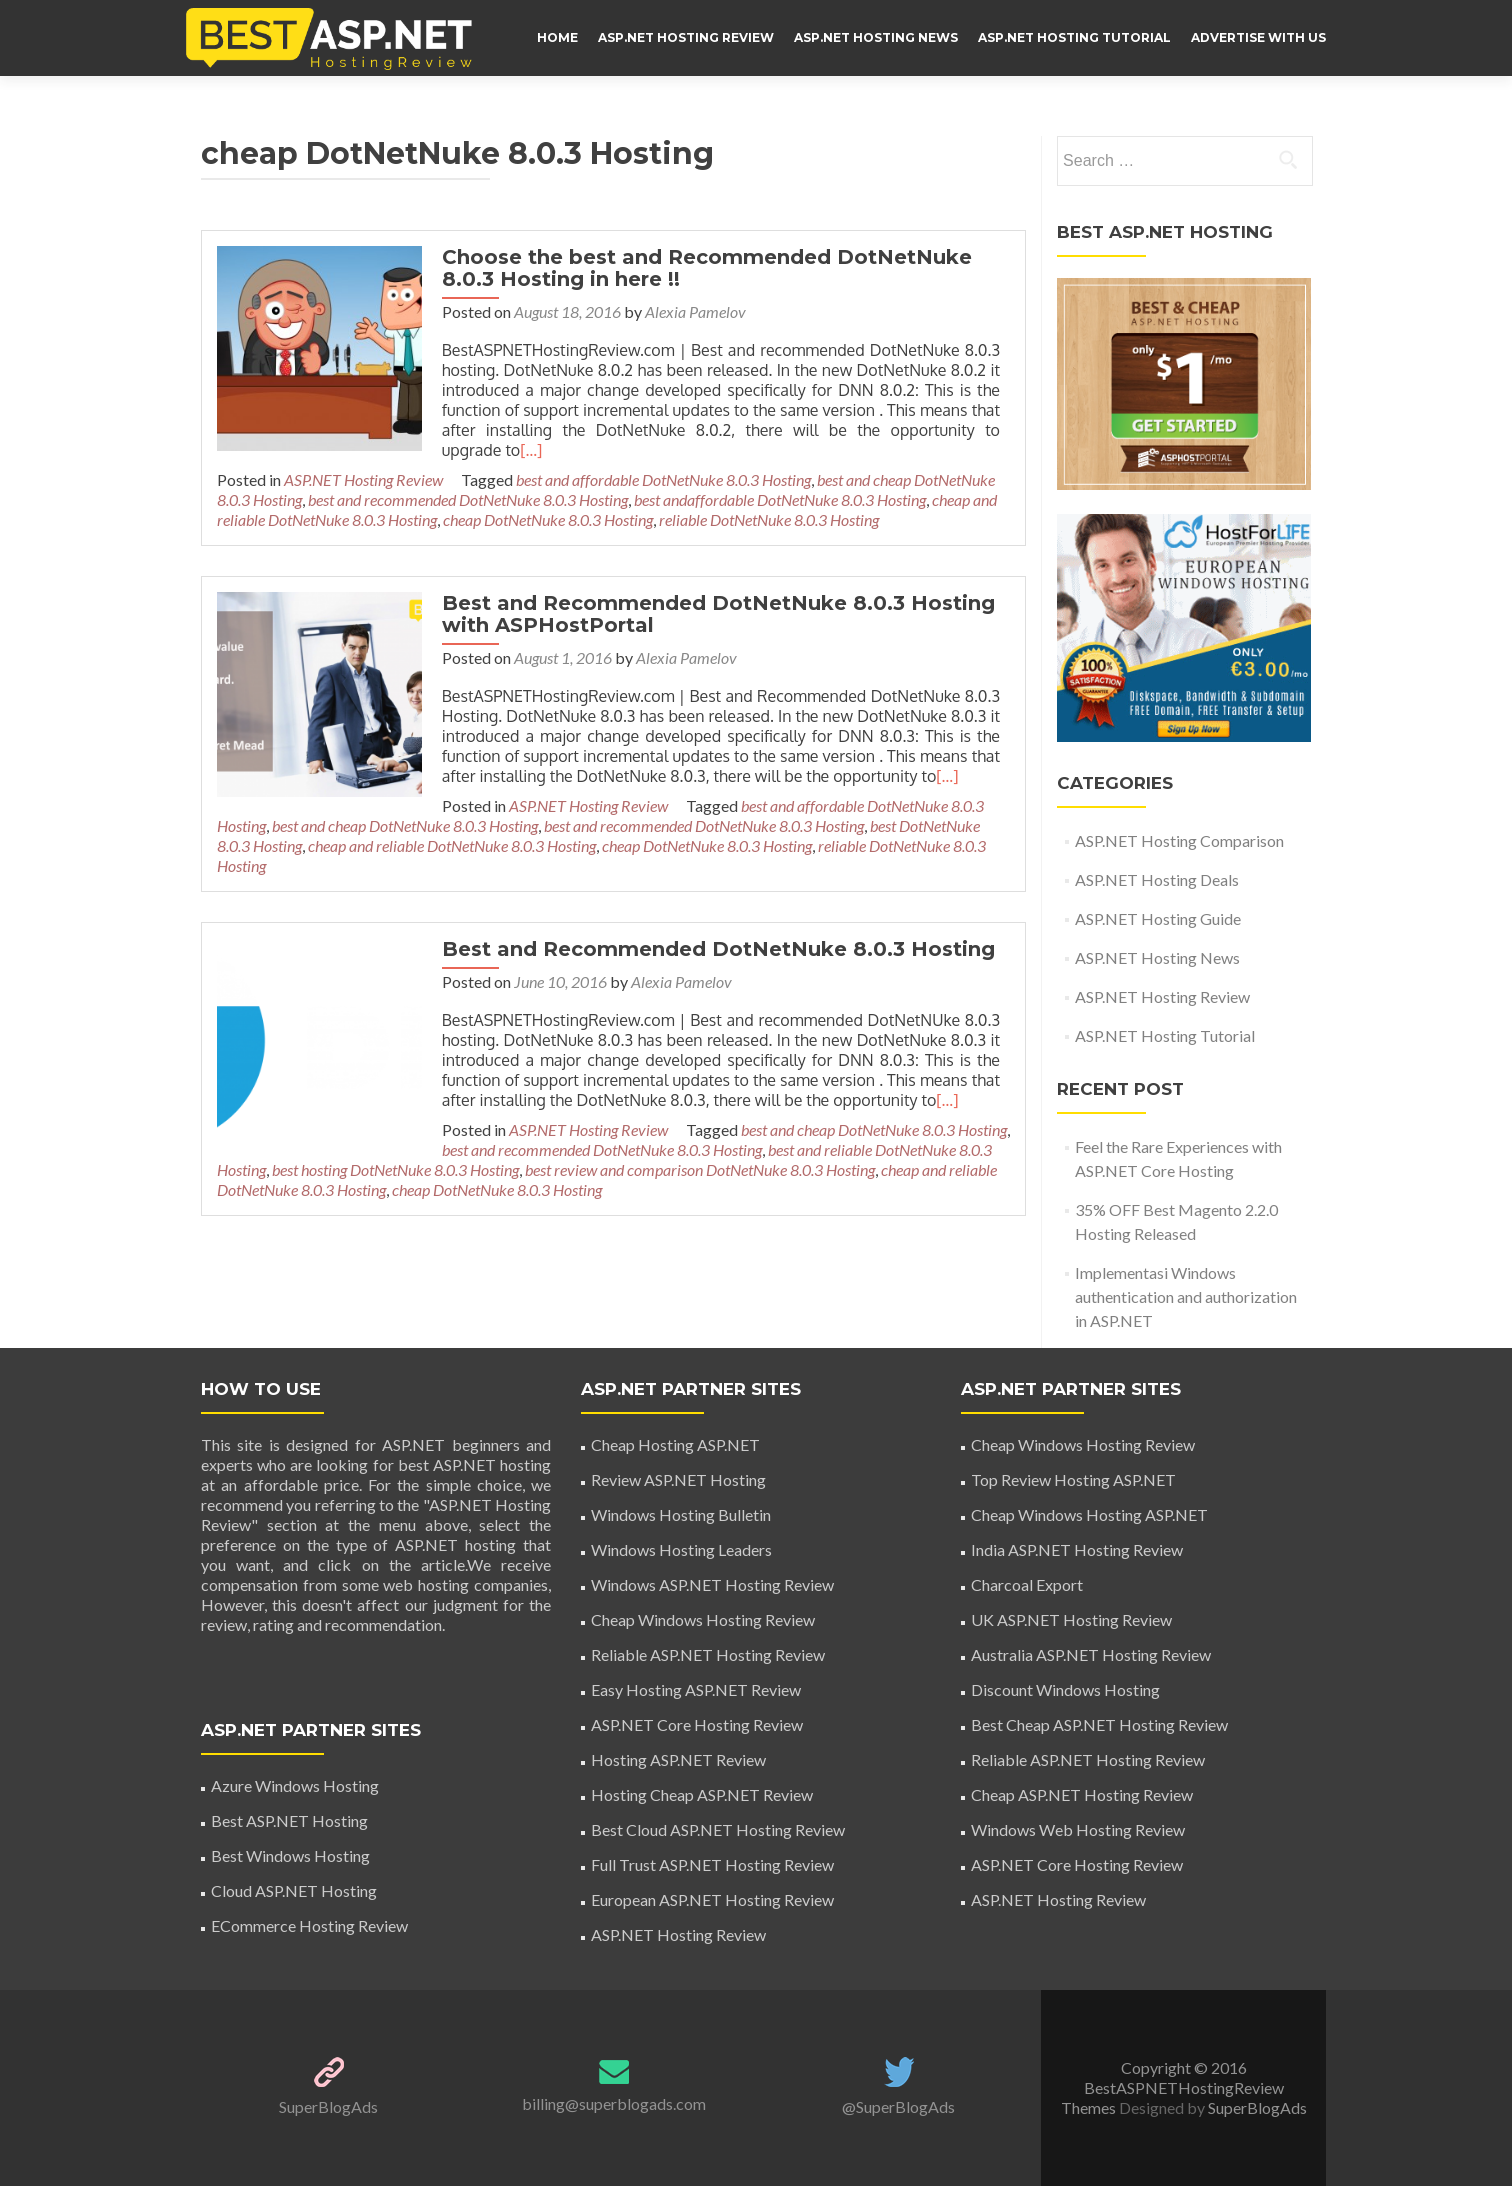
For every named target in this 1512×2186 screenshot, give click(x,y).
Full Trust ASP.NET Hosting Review (712, 1864)
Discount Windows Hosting (1065, 1689)
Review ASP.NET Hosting (678, 1479)
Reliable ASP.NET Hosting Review (708, 1654)
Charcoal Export (1027, 1584)
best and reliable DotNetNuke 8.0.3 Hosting (681, 1129)
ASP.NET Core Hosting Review (697, 1724)
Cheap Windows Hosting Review (703, 1619)
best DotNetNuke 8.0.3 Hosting (733, 825)
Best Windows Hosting (290, 1855)
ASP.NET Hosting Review (686, 37)
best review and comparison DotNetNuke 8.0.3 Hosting (483, 1149)
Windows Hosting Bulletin (681, 1514)
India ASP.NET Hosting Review (1077, 1549)
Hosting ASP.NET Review (678, 1759)
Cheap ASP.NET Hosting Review (1082, 1794)
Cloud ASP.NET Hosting (294, 1890)
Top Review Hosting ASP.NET (1073, 1479)
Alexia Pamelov (690, 311)
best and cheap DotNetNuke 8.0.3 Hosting (869, 1109)
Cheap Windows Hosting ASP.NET (1089, 1514)
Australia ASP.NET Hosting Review (1091, 1654)
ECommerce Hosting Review (309, 1925)
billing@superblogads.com (614, 2103)
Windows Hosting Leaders (681, 1549)
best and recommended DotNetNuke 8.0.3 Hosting (468, 499)
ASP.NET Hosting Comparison (1179, 840)
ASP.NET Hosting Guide (1158, 918)
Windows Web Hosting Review (1078, 1829)
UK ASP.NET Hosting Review (1071, 1619)
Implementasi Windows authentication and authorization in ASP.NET (1186, 1296)
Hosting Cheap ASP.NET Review (702, 1794)
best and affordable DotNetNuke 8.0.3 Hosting (663, 479)
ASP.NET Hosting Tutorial (1074, 37)
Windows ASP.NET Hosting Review (712, 1584)
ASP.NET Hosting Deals (1157, 879)
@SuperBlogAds (898, 2106)
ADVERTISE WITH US (1258, 37)
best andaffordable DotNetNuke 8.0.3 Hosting (780, 499)
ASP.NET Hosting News (876, 37)
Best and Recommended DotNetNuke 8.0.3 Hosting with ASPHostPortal (713, 614)
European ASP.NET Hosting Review (712, 1899)
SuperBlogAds (328, 2106)
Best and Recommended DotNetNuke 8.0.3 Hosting (713, 929)
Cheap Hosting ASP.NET (675, 1444)
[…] (463, 450)
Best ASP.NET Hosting (289, 1820)
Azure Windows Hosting (295, 1785)
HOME (557, 37)
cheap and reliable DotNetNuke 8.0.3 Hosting (808, 1149)
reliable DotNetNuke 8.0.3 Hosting (769, 519)
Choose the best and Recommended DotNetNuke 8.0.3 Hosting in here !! (702, 268)
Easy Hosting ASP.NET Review (696, 1689)
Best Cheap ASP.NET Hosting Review (1099, 1724)
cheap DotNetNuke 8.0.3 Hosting (548, 519)
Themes (1090, 2107)
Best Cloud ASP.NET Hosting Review (718, 1829)
